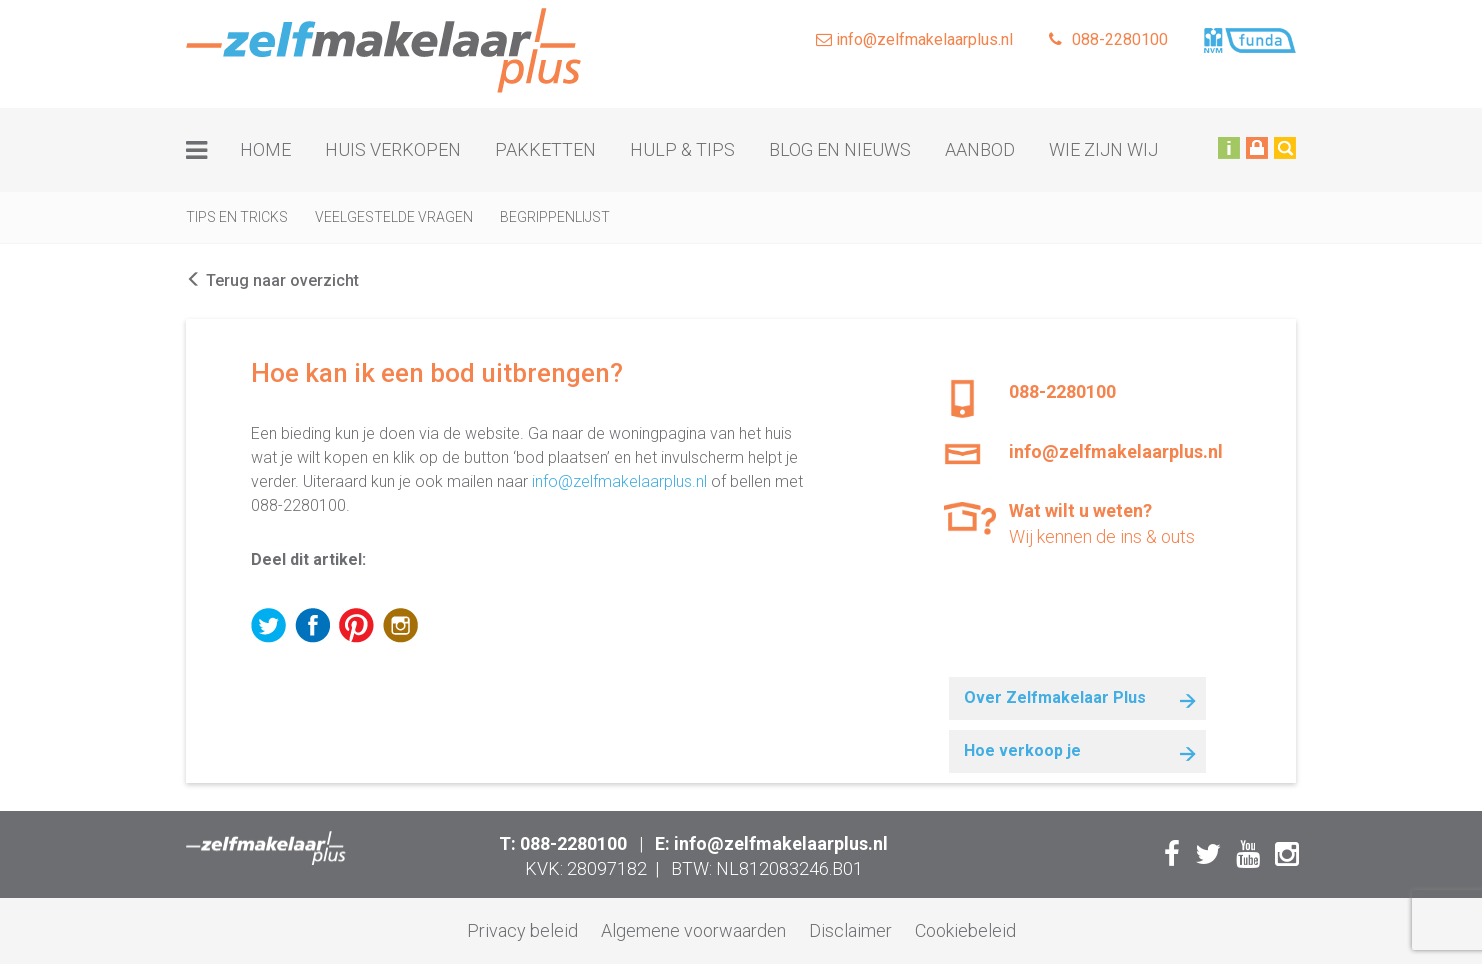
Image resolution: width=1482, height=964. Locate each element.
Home (265, 149)
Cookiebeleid (965, 930)
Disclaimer (850, 930)
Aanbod (980, 149)
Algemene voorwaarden (693, 930)
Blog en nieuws (840, 149)
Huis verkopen (393, 149)
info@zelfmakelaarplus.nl (914, 39)
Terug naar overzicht (272, 280)
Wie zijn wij (1103, 149)
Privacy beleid (522, 930)
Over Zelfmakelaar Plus (1055, 697)
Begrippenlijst (555, 217)
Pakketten (545, 149)
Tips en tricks (237, 217)
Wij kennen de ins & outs (1110, 522)
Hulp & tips (682, 149)
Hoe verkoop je (1022, 750)
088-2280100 (1108, 39)
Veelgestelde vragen (394, 217)
